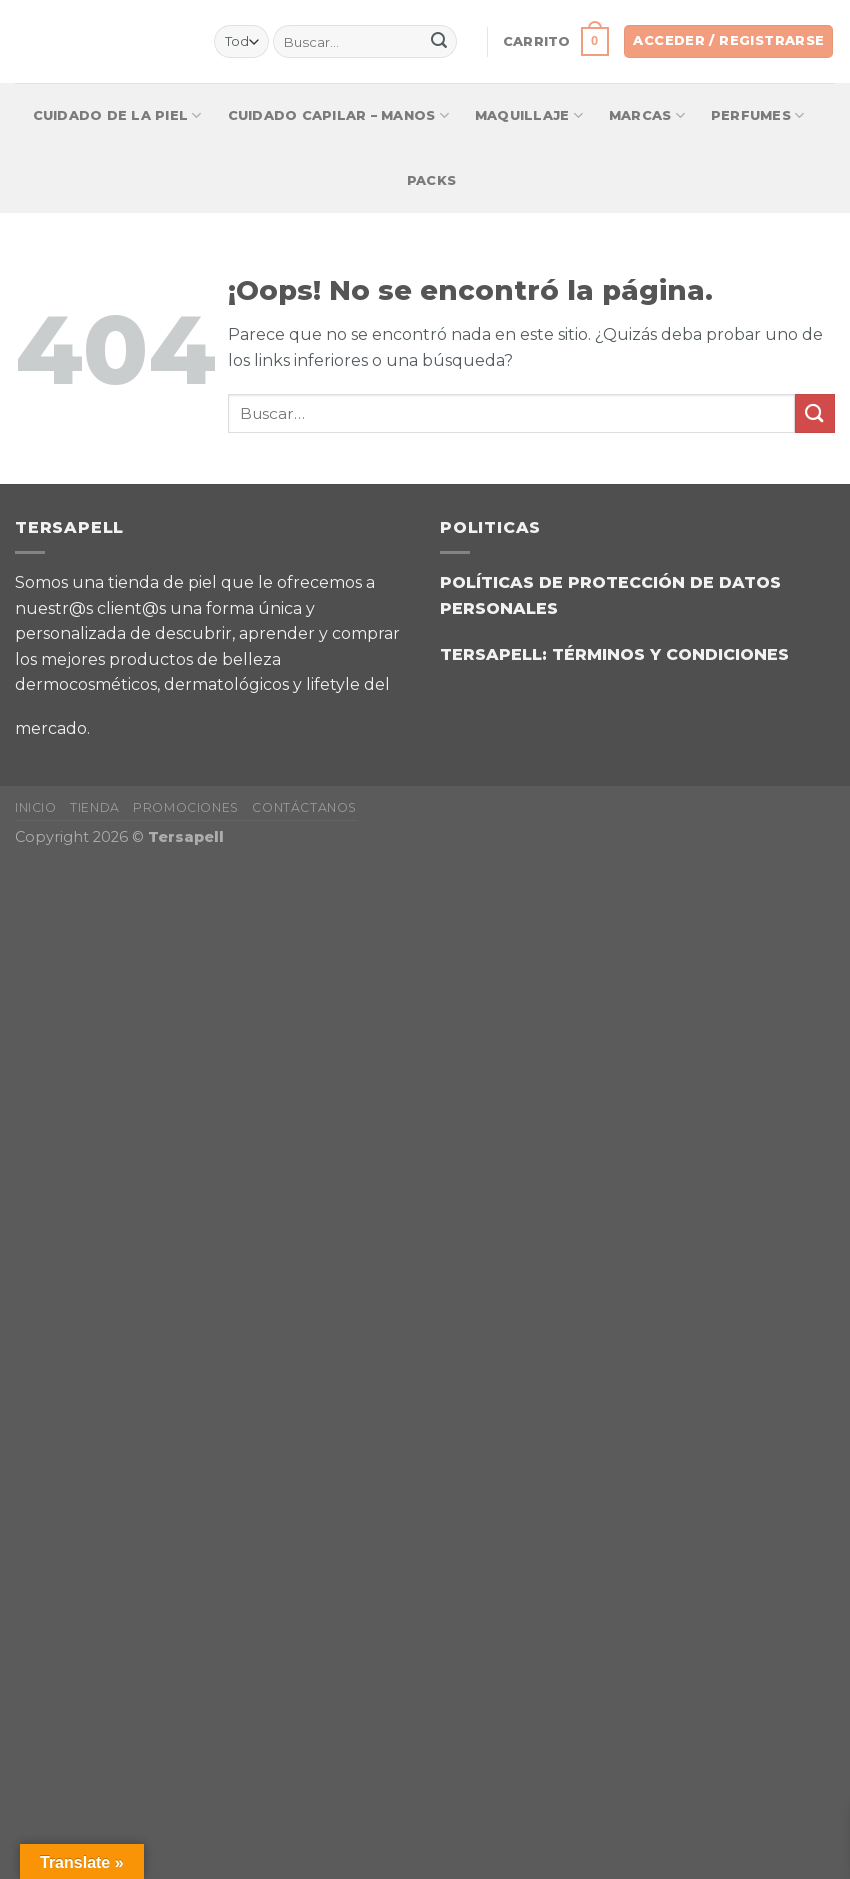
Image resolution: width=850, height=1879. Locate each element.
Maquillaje (529, 115)
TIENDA (95, 807)
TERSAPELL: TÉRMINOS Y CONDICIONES (614, 654)
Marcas (647, 115)
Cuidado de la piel (117, 115)
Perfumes (758, 115)
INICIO (36, 807)
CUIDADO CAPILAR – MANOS (338, 115)
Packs (431, 180)
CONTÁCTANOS (304, 807)
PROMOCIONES (186, 807)
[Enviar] (439, 42)
